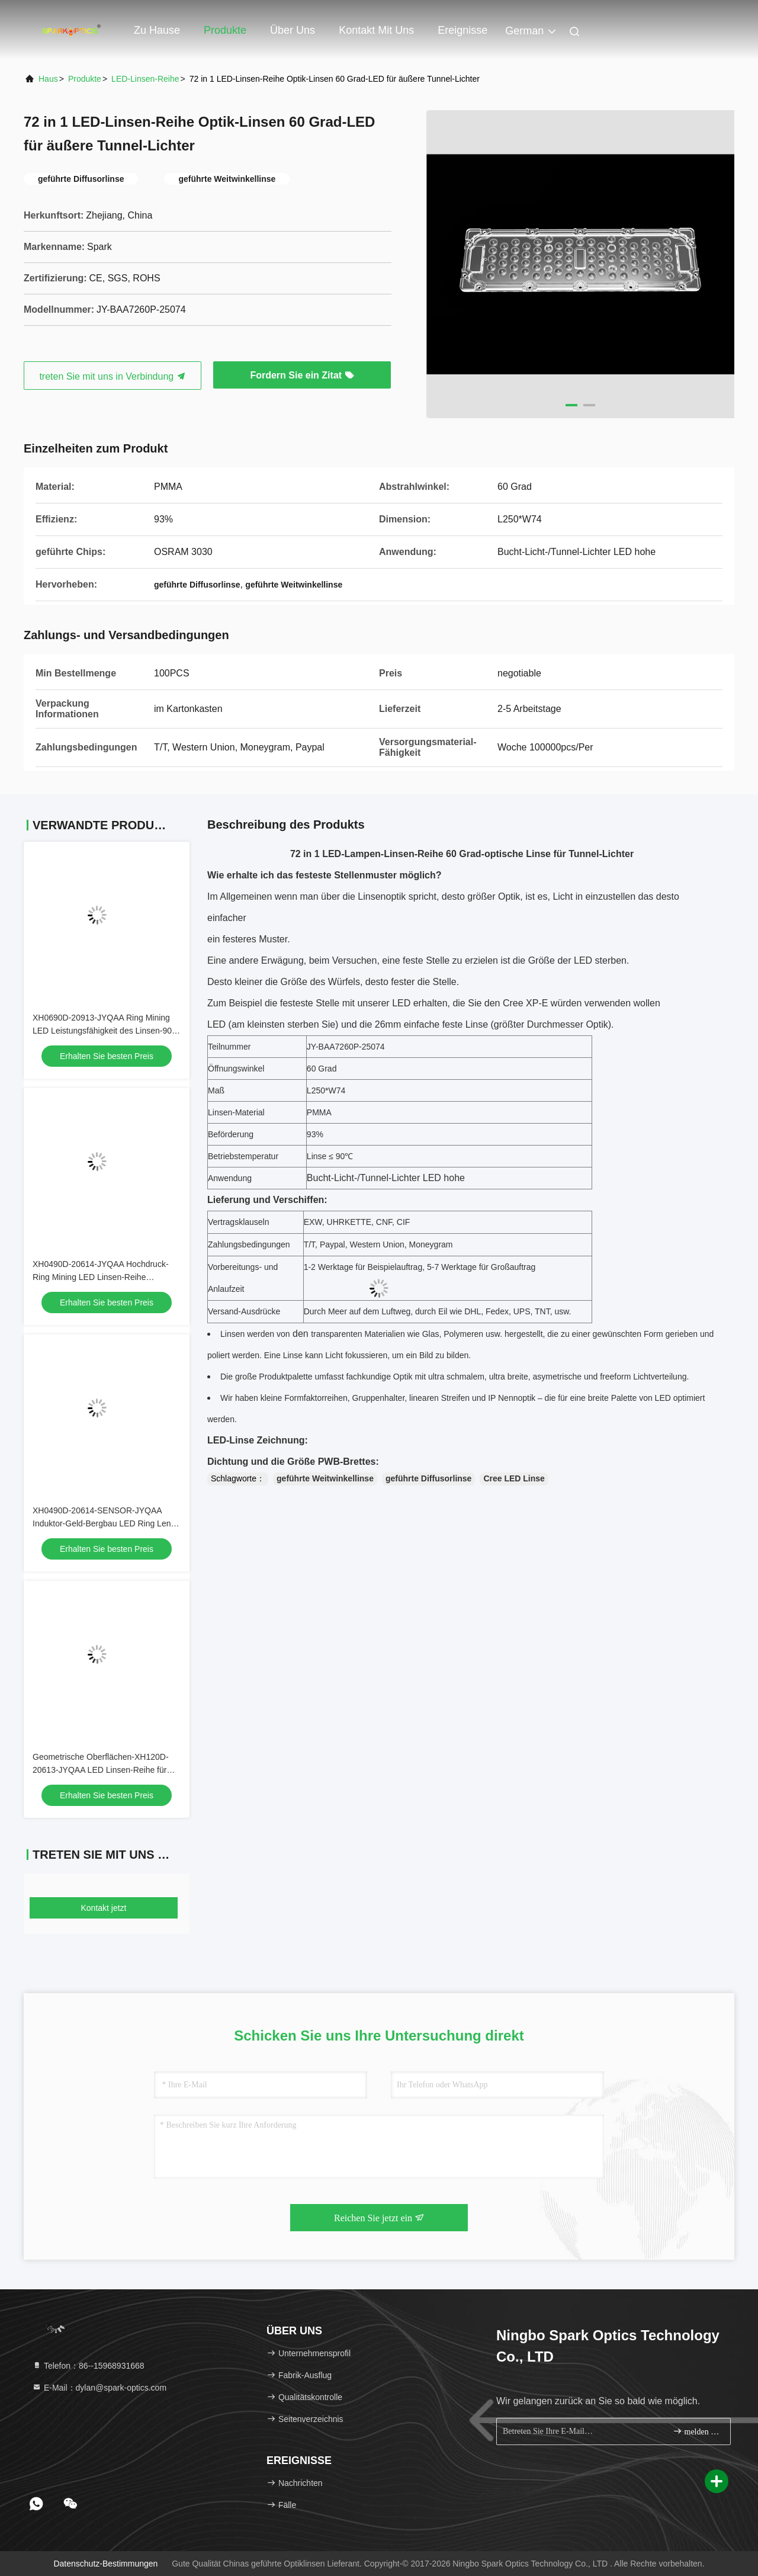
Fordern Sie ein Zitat (302, 375)
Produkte (225, 30)
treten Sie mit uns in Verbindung (112, 376)
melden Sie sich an (697, 2431)
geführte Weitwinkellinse (325, 1478)
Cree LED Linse (513, 1478)
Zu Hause (157, 30)
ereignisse (462, 30)
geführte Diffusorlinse (428, 1478)
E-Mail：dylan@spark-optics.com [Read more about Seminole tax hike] (99, 2387)
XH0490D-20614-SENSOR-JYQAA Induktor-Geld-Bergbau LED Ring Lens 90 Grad (104, 1523)
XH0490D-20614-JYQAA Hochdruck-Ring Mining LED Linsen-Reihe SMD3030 (101, 1277)
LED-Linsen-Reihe (145, 79)
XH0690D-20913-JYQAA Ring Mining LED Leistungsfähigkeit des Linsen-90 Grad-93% (102, 1030)
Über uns (292, 30)
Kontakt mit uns (376, 30)
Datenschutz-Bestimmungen (105, 2563)
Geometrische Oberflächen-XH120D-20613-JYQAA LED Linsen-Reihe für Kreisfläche (101, 1770)
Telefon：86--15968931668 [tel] (88, 2365)
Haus (48, 79)
